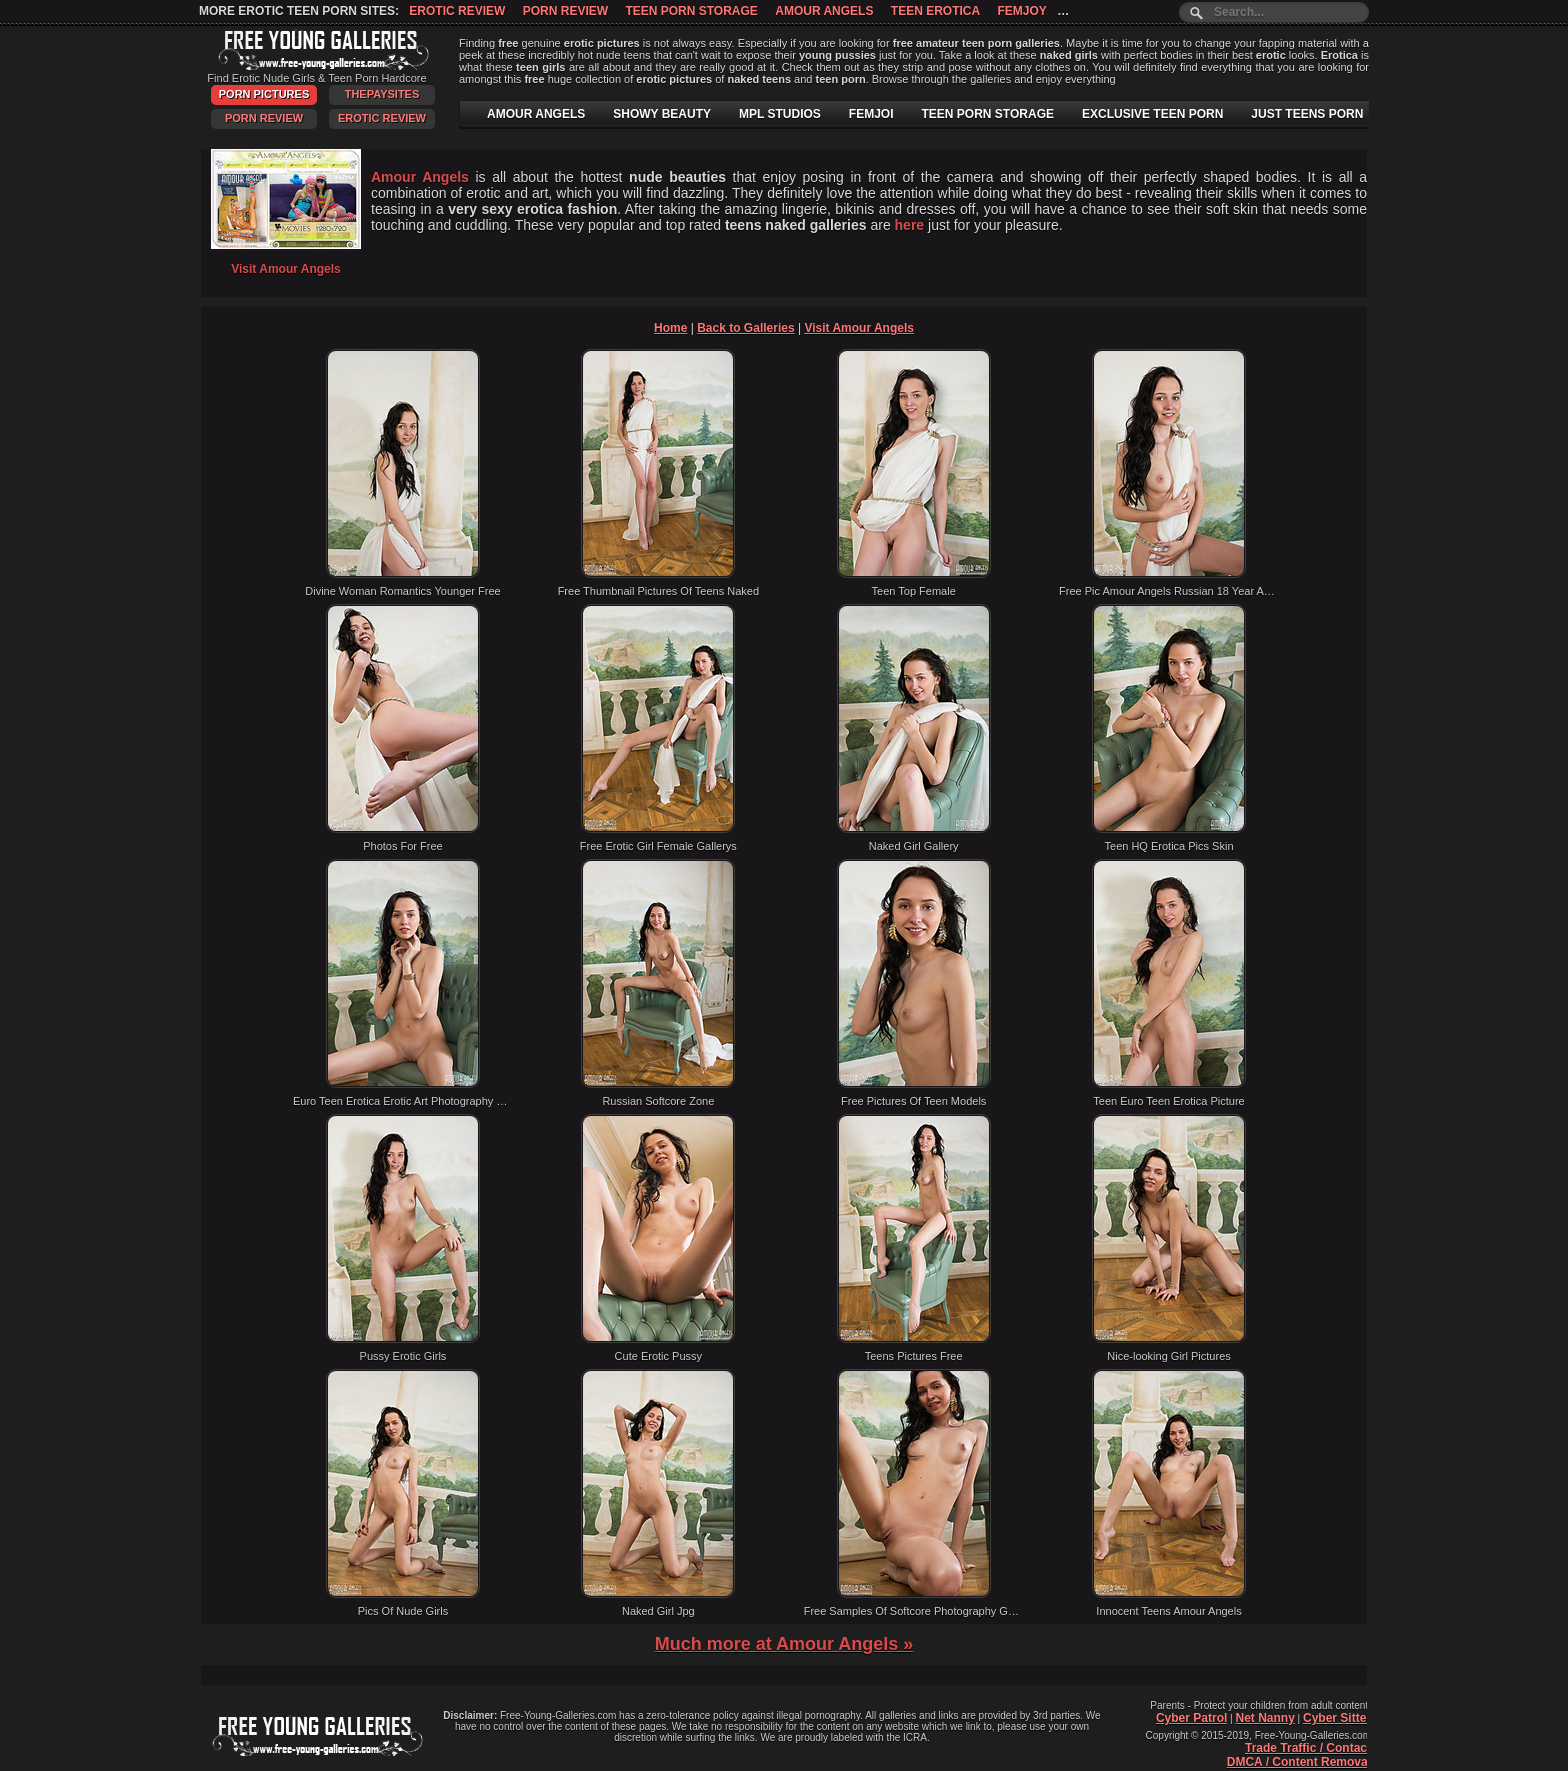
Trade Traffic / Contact (1308, 1748)
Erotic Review (457, 11)
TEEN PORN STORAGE (988, 114)
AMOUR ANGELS (536, 114)
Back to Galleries (745, 328)
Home (670, 328)
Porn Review (565, 11)
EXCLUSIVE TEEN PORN (1152, 114)
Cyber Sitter (1337, 1718)
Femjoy (1021, 11)
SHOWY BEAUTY (662, 114)
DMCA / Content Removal (1299, 1762)
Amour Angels (824, 11)
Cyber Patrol (1191, 1718)
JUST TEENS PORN (1307, 114)
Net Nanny (1264, 1718)
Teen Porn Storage (691, 11)
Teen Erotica (935, 11)
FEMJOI (871, 114)
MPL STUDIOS (780, 114)
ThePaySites (382, 94)
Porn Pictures (264, 94)
